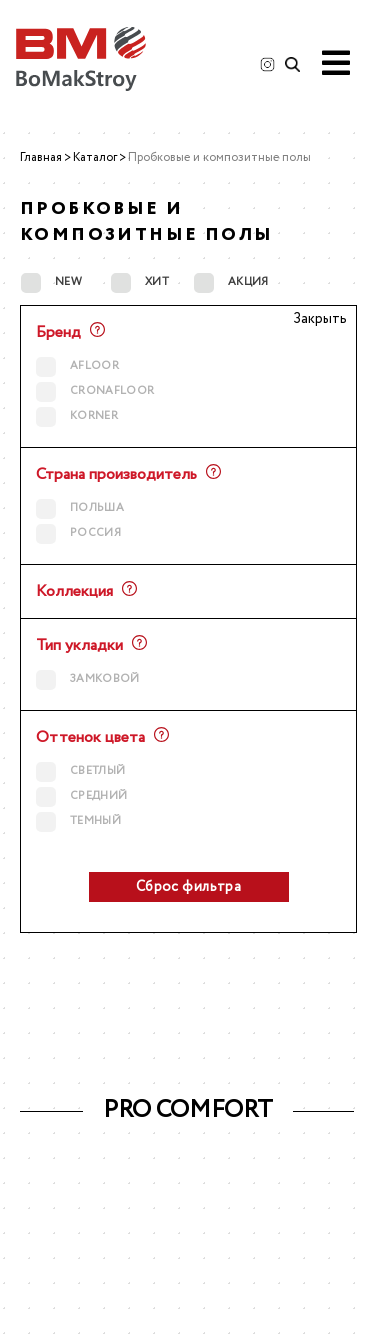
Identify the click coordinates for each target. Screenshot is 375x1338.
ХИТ (140, 282)
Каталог (95, 157)
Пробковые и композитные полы (219, 157)
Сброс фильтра (188, 887)
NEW (51, 282)
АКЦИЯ (231, 282)
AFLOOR (77, 366)
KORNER (77, 416)
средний (81, 796)
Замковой (88, 679)
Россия (78, 533)
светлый (80, 771)
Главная (41, 157)
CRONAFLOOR (95, 391)
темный (78, 821)
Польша (80, 508)
